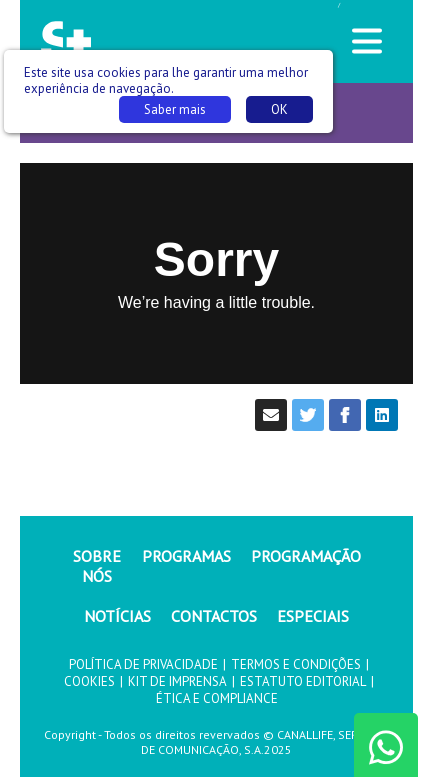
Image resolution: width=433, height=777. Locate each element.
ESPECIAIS (313, 616)
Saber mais (175, 109)
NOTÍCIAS (117, 616)
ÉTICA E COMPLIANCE (217, 698)
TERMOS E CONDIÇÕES (296, 664)
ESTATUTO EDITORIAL (303, 681)
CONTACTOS (214, 616)
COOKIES (89, 681)
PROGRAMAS (186, 556)
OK (279, 109)
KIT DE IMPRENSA (177, 681)
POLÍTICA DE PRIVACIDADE (143, 664)
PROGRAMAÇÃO (306, 556)
